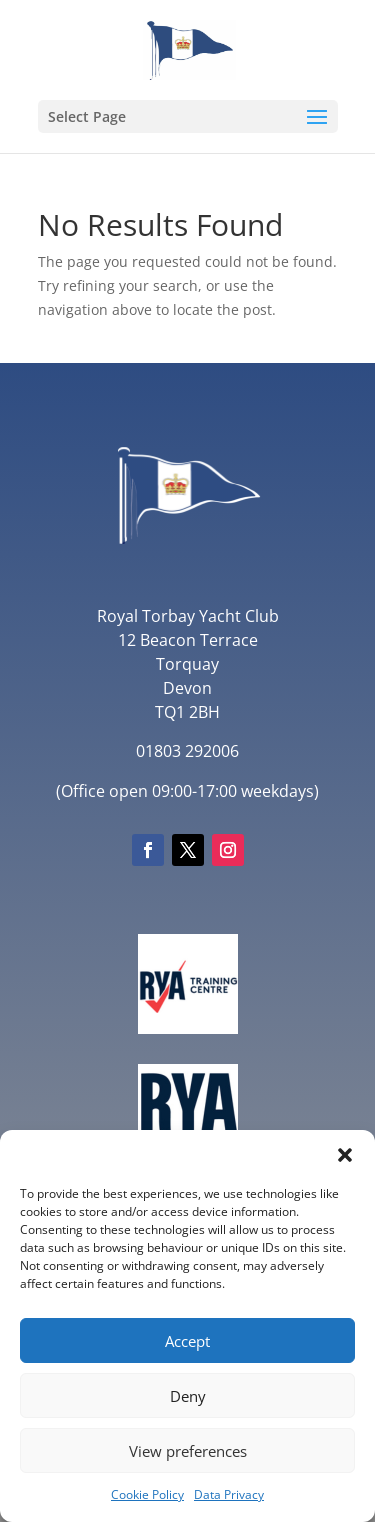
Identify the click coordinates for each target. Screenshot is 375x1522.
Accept (187, 1341)
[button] (345, 1155)
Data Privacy (229, 1494)
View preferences (188, 1451)
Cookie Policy (147, 1494)
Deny (188, 1396)
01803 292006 (187, 751)
